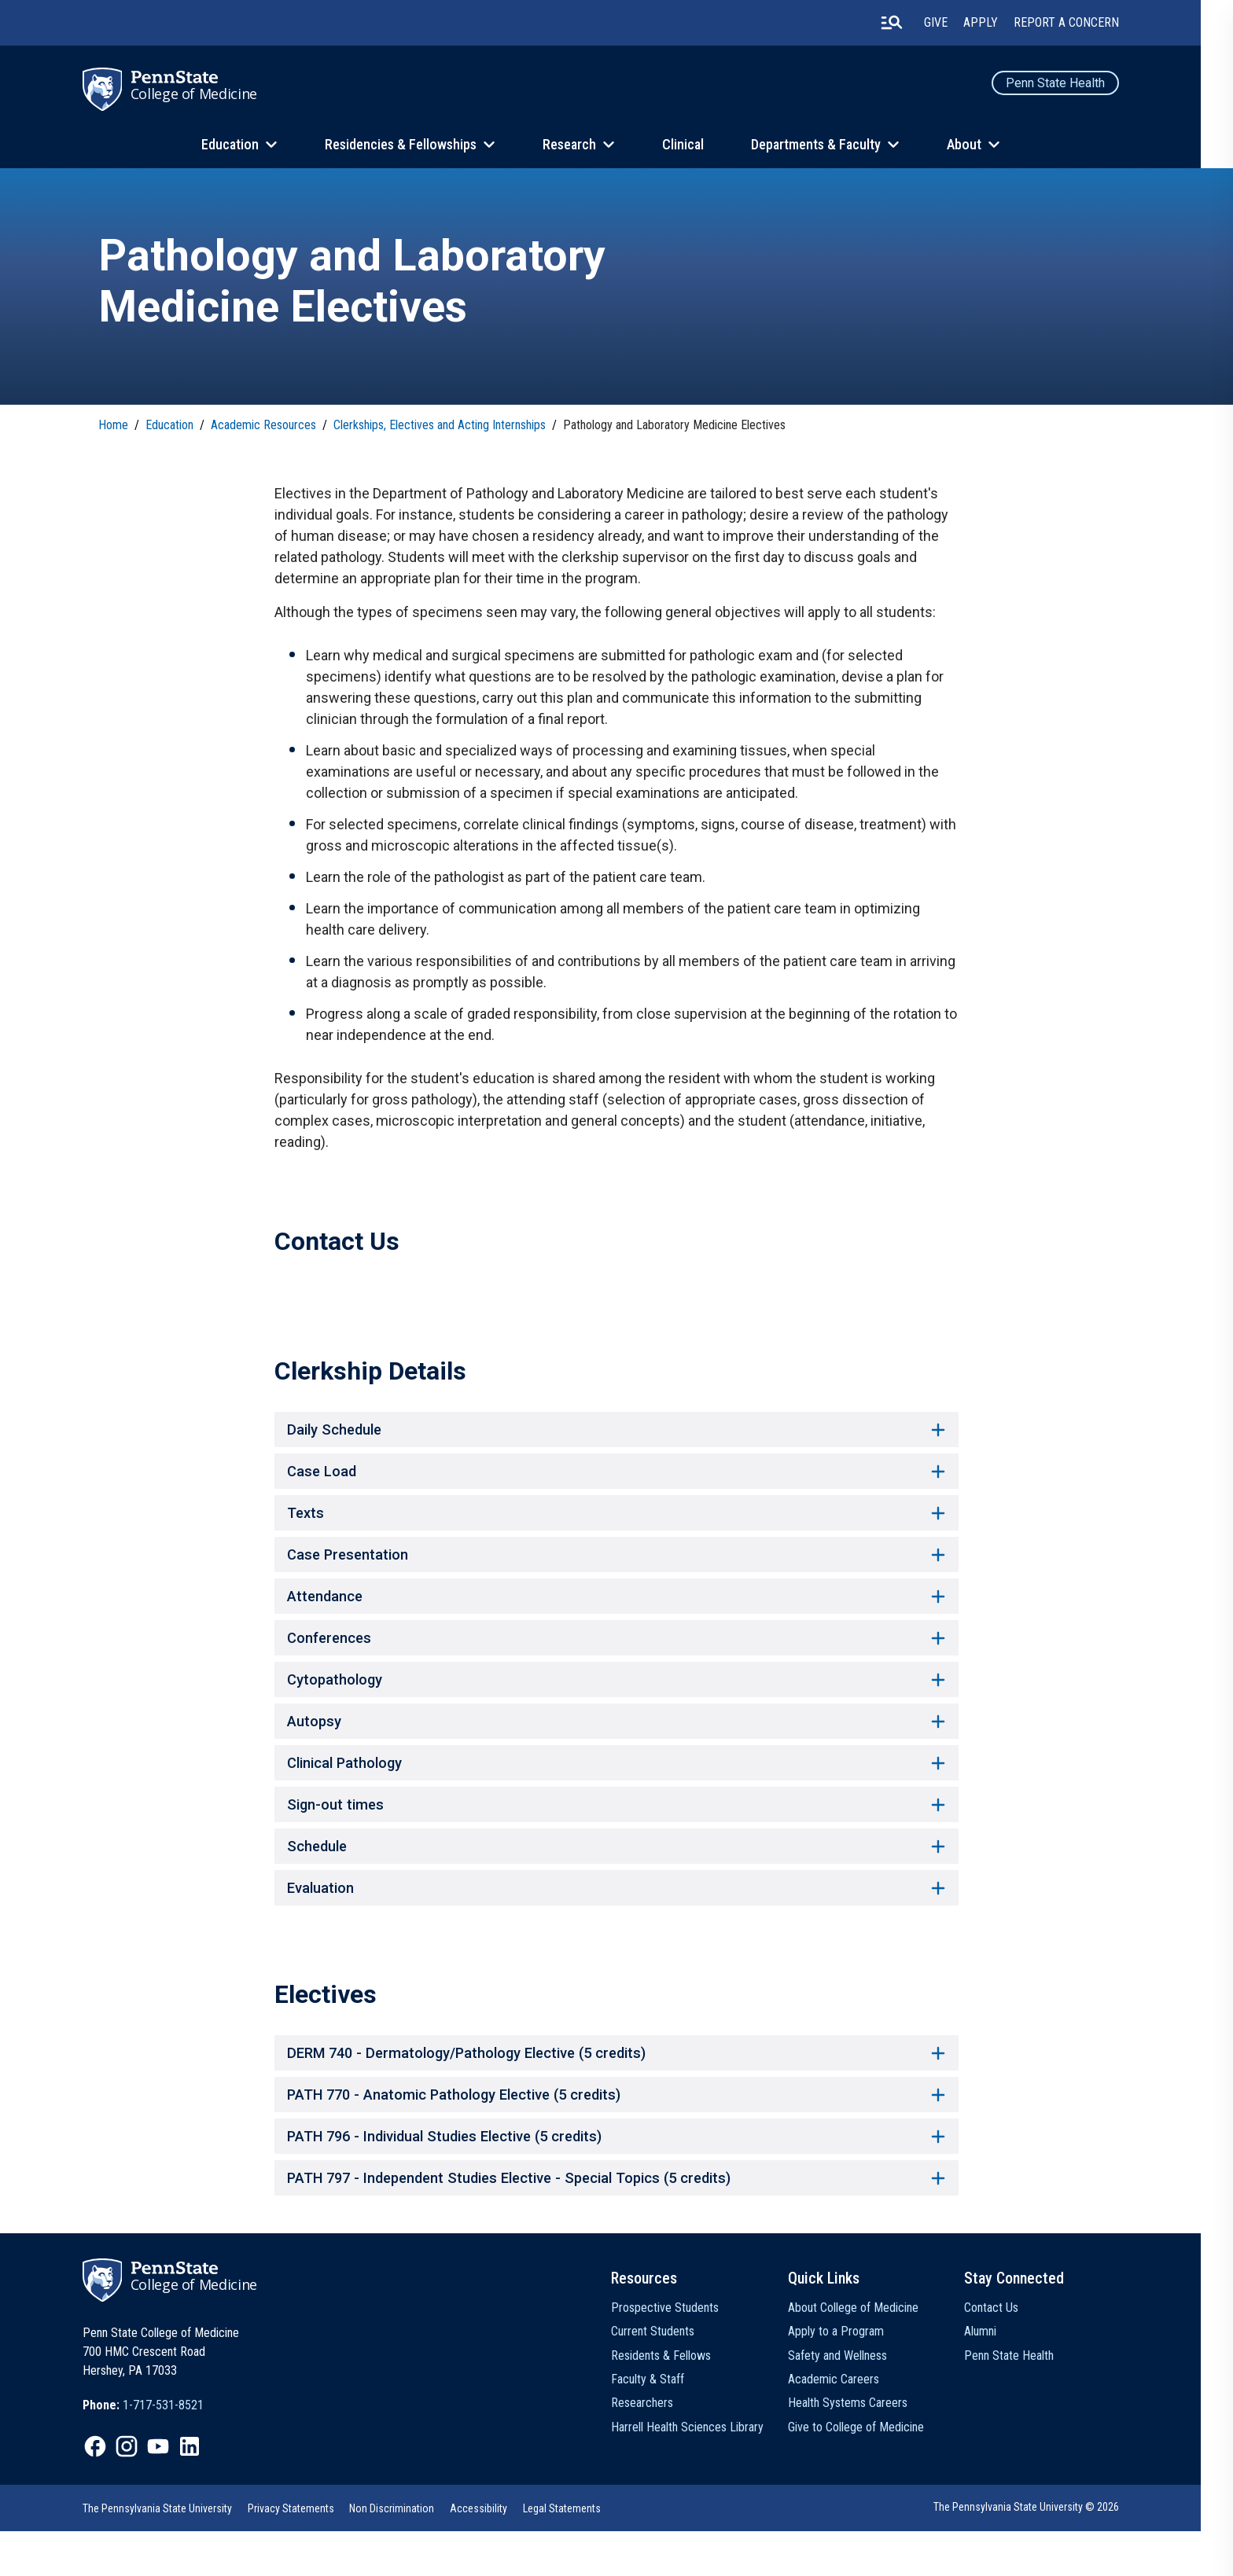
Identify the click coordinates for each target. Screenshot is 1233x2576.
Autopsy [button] (616, 1745)
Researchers (659, 2448)
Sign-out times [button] (616, 1833)
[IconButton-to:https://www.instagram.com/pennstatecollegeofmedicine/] (143, 2491)
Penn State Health (1070, 82)
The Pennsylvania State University (173, 2553)
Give (950, 23)
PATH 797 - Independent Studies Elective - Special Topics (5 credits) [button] (616, 2221)
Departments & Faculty (831, 145)
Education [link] (170, 428)
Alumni (996, 2376)
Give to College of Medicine (872, 2471)
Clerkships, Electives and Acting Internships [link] (440, 428)
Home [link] (114, 428)
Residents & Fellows (677, 2400)
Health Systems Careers (863, 2448)
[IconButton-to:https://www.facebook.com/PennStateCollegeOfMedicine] (111, 2491)
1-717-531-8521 (179, 2450)
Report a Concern (1081, 23)
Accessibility (495, 2553)
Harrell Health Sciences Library (704, 2471)
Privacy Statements (307, 2553)
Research (585, 145)
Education (245, 145)
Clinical (699, 145)
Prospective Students (681, 2352)
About (979, 145)
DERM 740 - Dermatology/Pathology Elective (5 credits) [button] (616, 2089)
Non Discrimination (408, 2553)
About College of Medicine (869, 2352)
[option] (159, 2451)
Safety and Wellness (853, 2400)
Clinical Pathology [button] (616, 1789)
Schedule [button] (616, 1877)
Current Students (669, 2376)
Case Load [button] (616, 1481)
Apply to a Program (852, 2376)
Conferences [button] (616, 1657)
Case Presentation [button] (616, 1569)
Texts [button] (616, 1525)
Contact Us (1007, 2352)
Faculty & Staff (664, 2423)
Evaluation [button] (616, 1921)
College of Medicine (211, 94)
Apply (995, 23)
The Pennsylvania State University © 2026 (1041, 2551)
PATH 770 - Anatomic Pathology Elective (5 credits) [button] (616, 2133)
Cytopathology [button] (616, 1701)
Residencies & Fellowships (416, 145)
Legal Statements (579, 2553)
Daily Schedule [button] (616, 1437)
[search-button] (906, 22)
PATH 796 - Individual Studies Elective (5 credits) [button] (616, 2177)
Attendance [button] (616, 1613)
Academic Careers (849, 2423)
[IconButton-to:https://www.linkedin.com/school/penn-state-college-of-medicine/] (206, 2491)
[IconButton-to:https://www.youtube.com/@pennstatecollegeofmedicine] (174, 2491)
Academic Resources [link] (264, 428)
